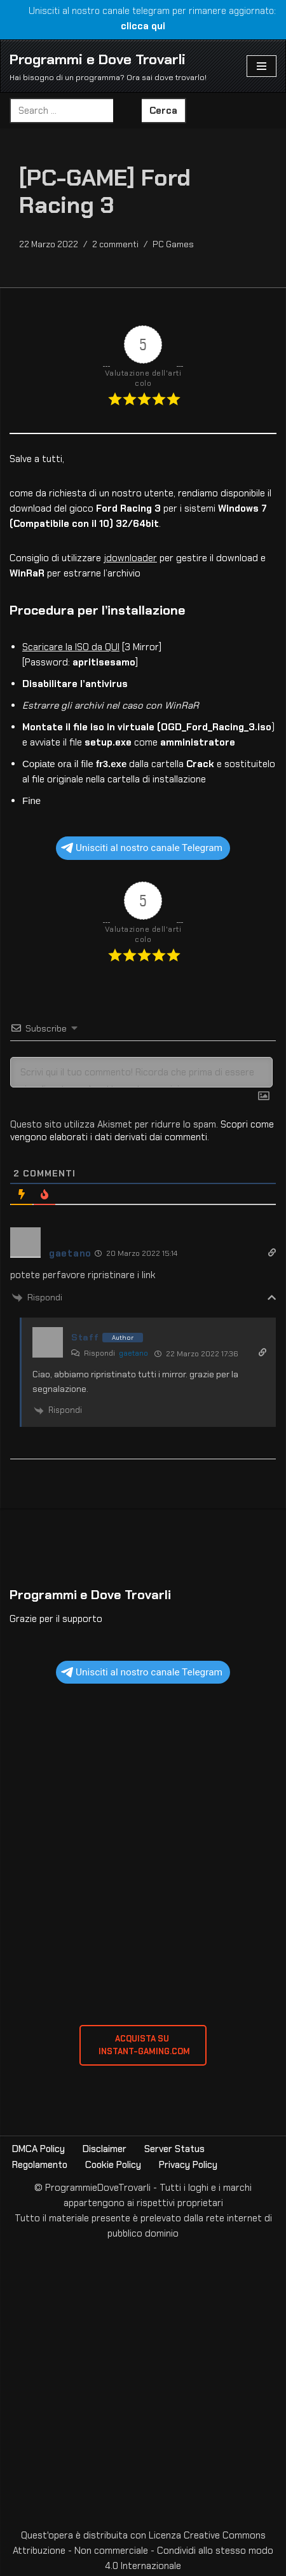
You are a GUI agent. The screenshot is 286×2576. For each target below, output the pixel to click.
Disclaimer (104, 2149)
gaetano (133, 1353)
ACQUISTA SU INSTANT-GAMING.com (143, 2045)
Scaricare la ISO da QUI (70, 647)
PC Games (173, 244)
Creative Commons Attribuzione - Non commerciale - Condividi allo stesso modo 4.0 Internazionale (143, 2550)
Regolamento (39, 2164)
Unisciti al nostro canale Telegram (141, 848)
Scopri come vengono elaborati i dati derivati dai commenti (142, 1130)
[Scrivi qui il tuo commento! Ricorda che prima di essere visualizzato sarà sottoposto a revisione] (141, 1072)
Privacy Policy (188, 2164)
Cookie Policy (113, 2164)
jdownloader (130, 558)
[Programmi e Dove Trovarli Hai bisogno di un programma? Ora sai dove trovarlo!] (108, 66)
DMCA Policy (38, 2149)
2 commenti (115, 244)
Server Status (174, 2149)
